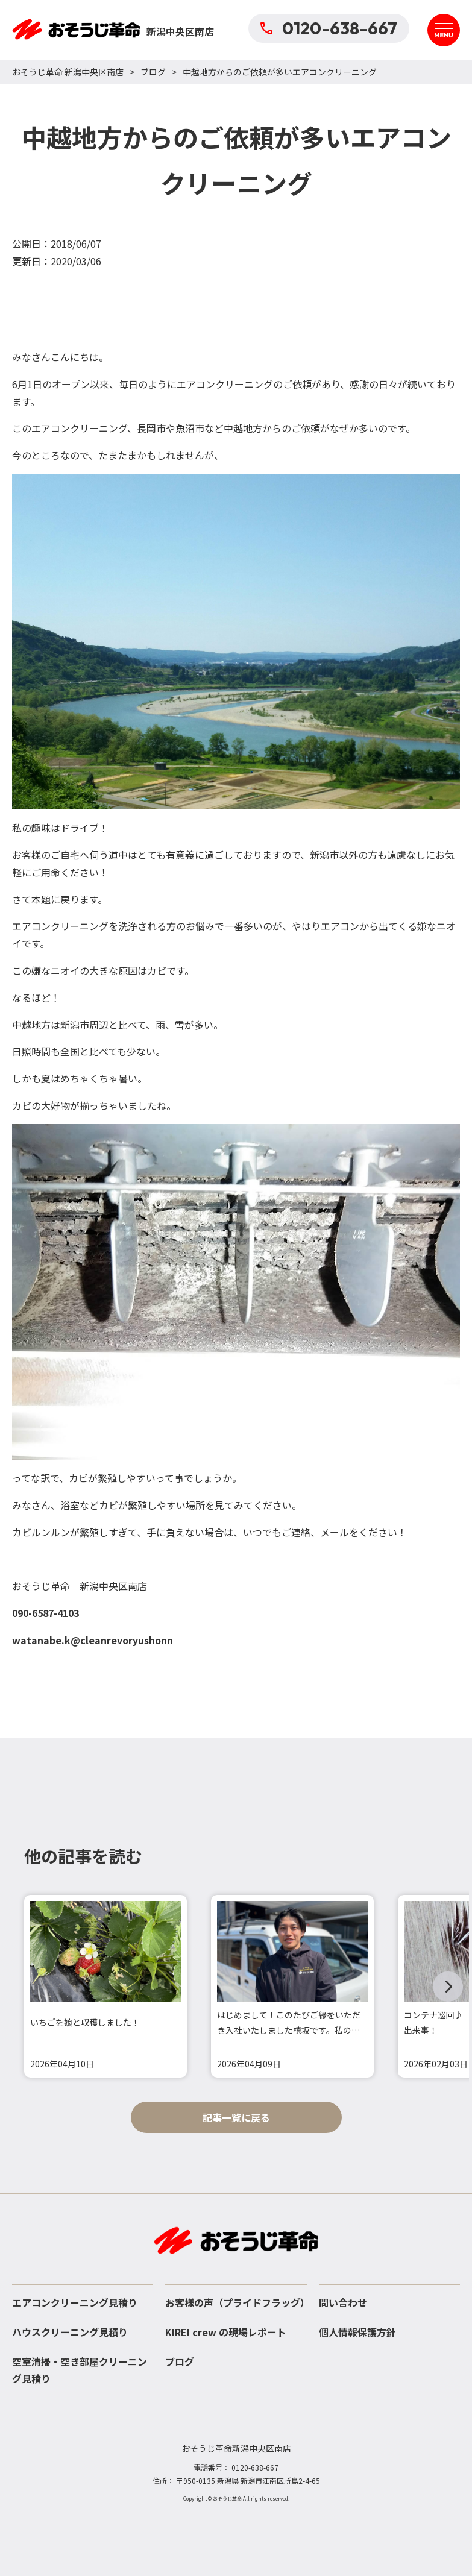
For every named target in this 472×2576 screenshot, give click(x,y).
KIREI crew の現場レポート (225, 2332)
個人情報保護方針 (357, 2332)
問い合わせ (343, 2302)
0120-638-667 (328, 28)
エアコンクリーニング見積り (74, 2302)
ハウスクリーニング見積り (70, 2332)
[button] (448, 1986)
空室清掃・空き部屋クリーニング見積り (79, 2370)
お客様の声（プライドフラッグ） (235, 2302)
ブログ (153, 72)
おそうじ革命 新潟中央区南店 (68, 72)
